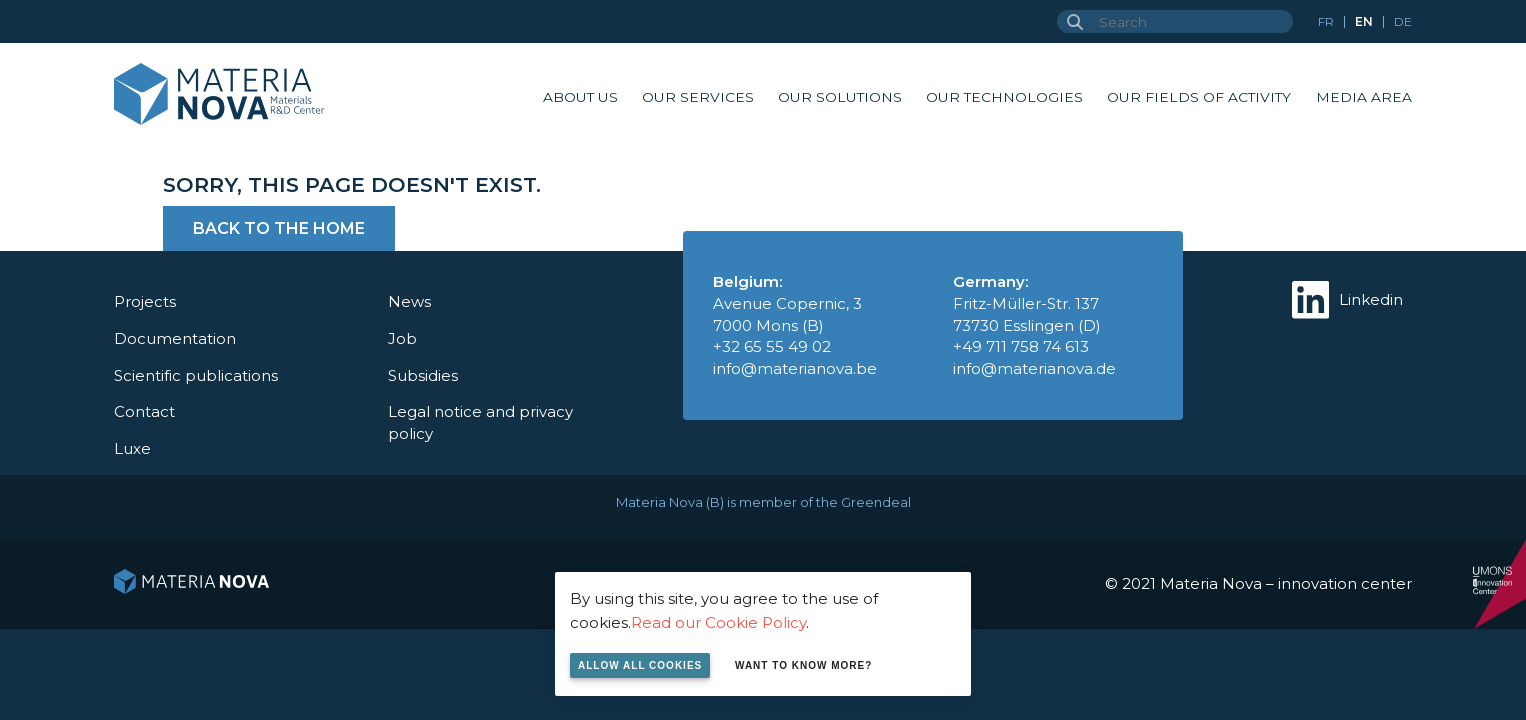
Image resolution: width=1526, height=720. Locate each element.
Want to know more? (803, 665)
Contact (144, 411)
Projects (145, 301)
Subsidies (423, 375)
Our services (698, 97)
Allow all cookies (640, 665)
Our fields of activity (1199, 97)
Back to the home (279, 228)
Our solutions (840, 97)
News (409, 301)
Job (402, 338)
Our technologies (1004, 97)
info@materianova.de (1034, 368)
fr (1326, 21)
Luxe (132, 448)
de (1403, 21)
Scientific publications (196, 375)
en (1364, 21)
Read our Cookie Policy (718, 622)
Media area (1364, 97)
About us (580, 97)
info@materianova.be (795, 368)
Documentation (175, 338)
